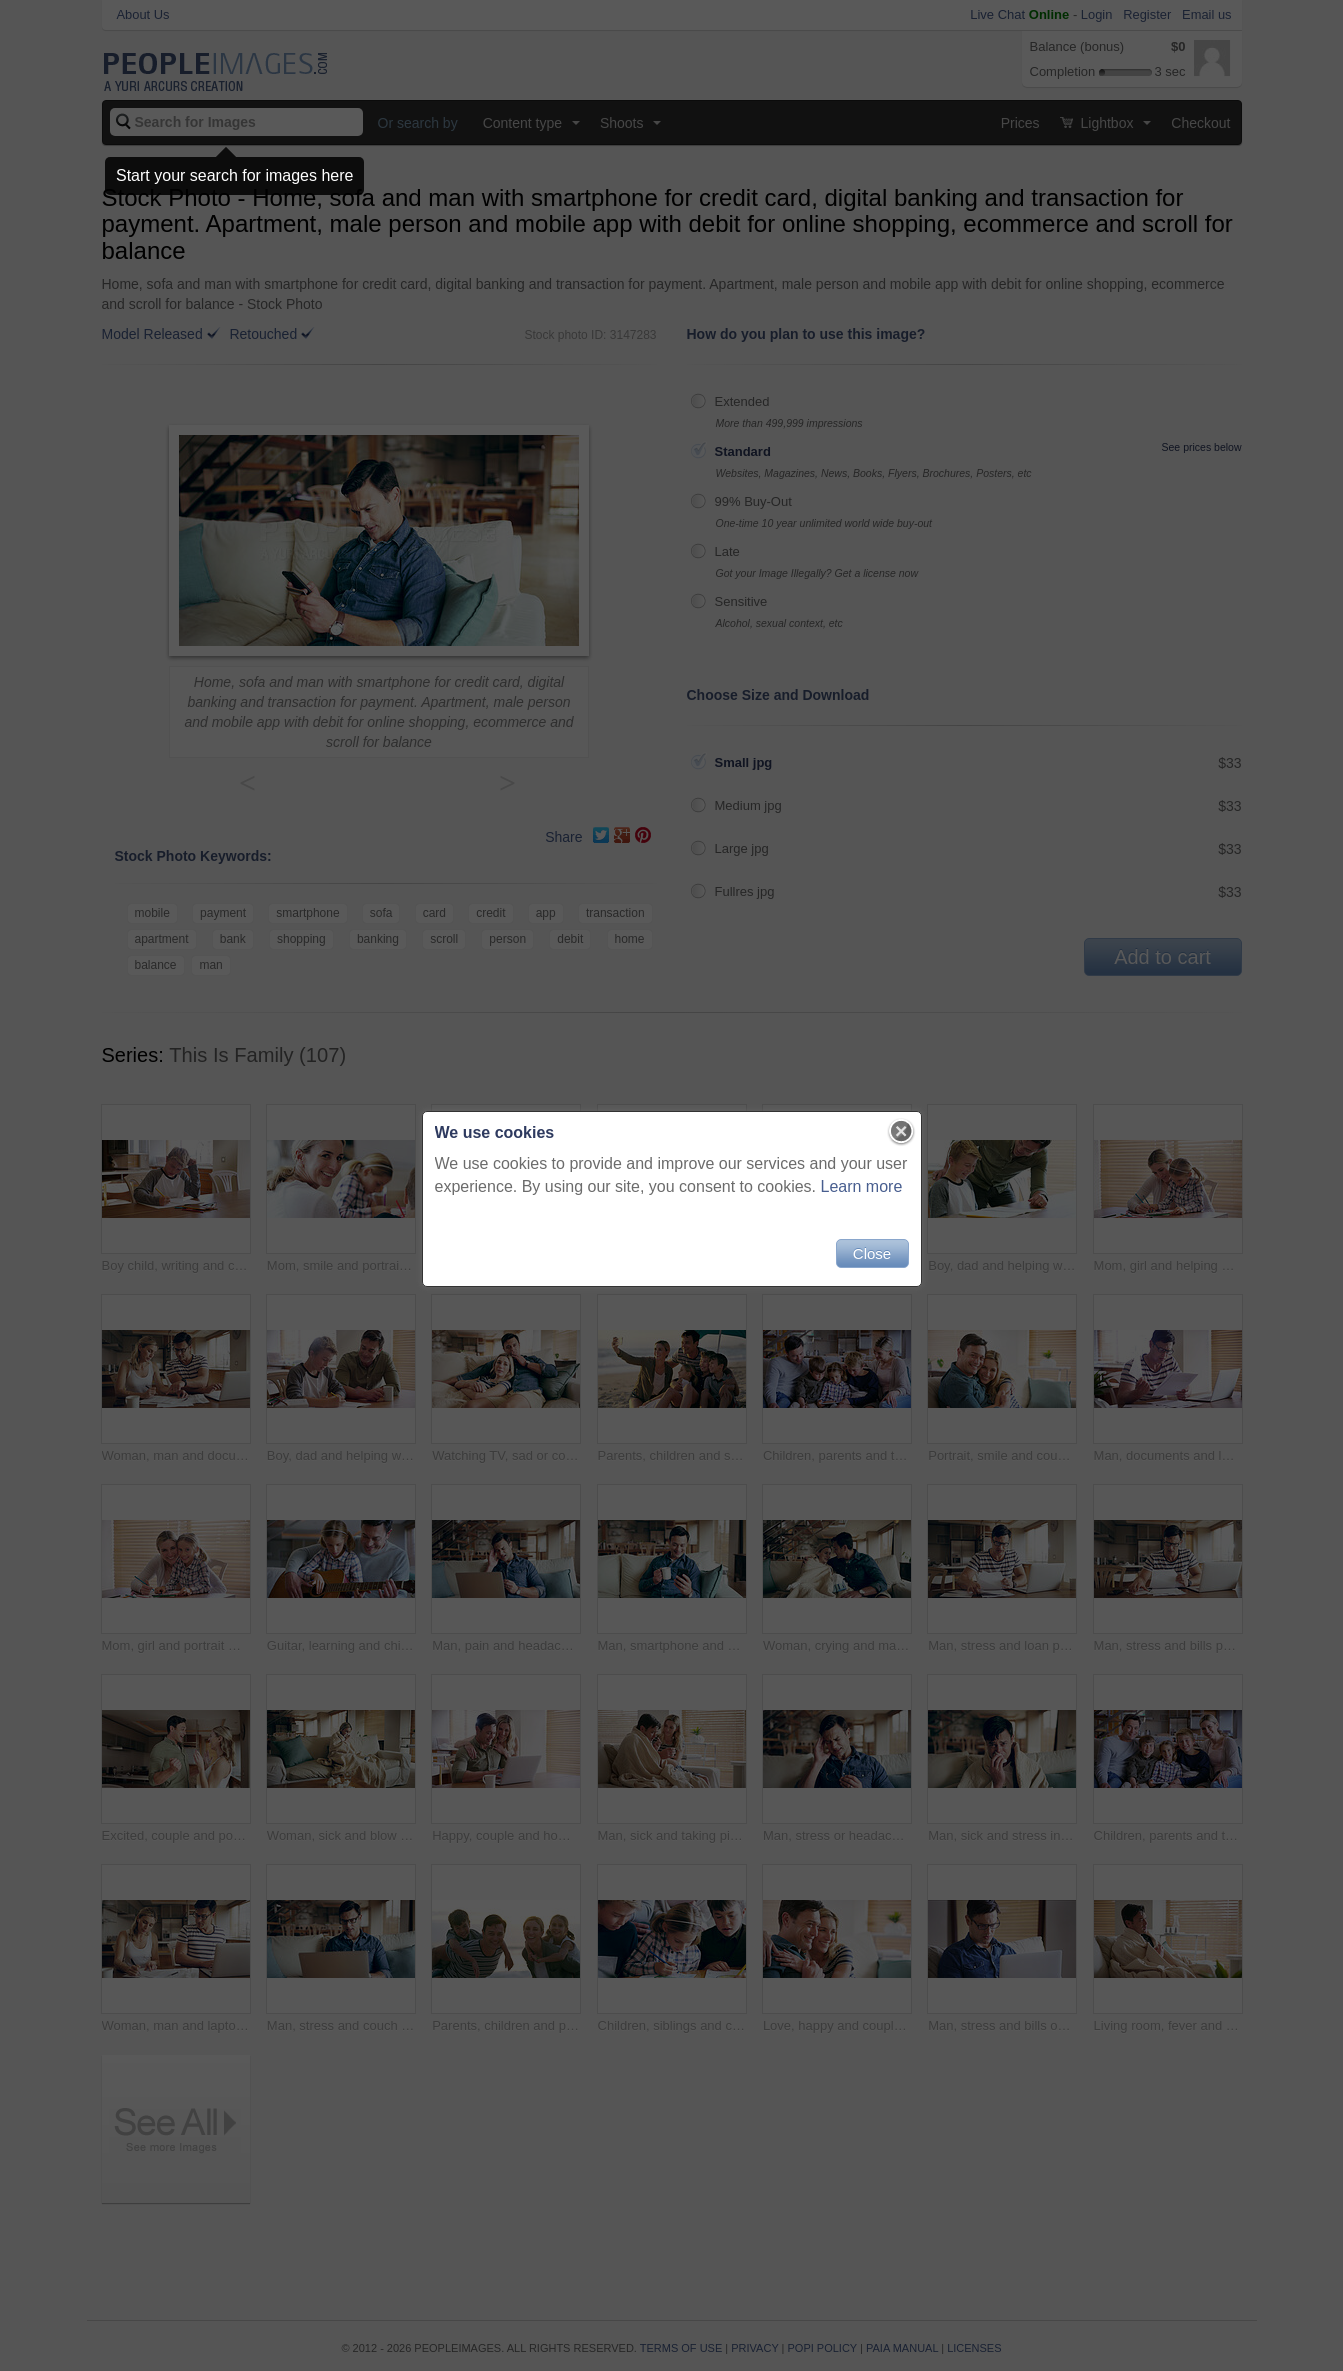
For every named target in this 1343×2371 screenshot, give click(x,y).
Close (872, 1253)
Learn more (862, 1186)
